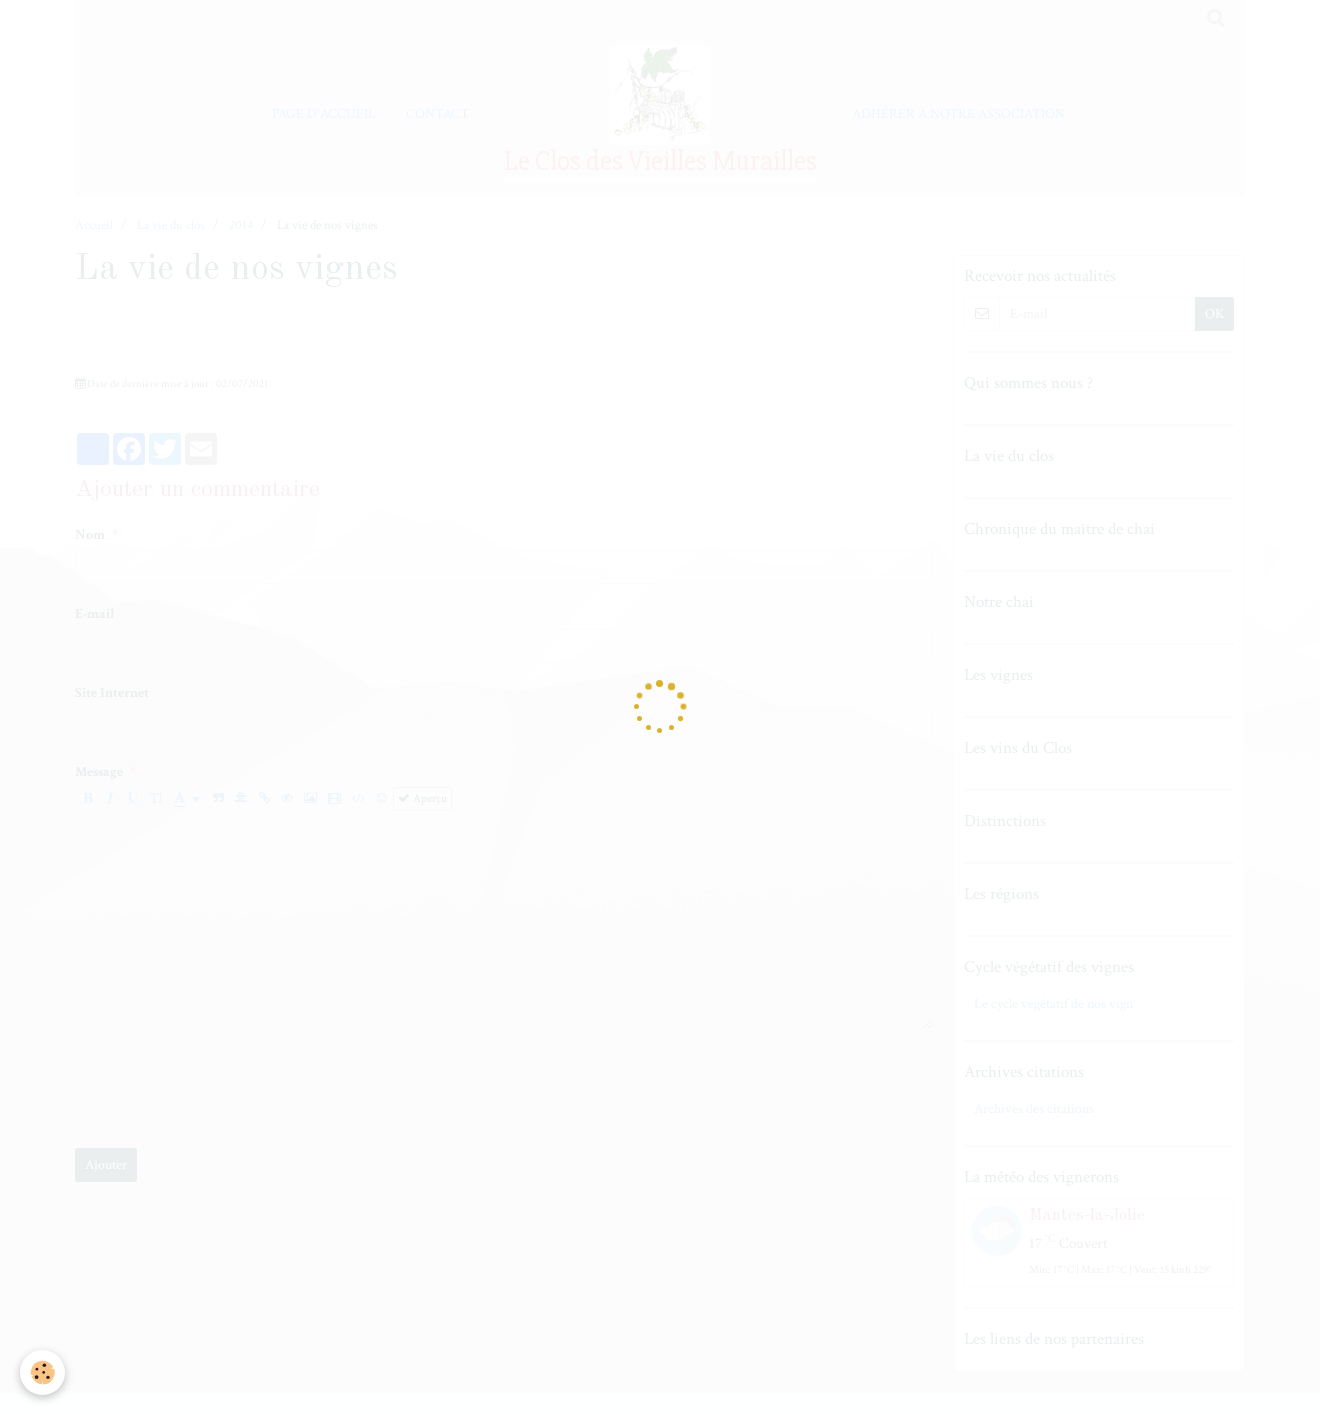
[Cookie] (42, 1372)
